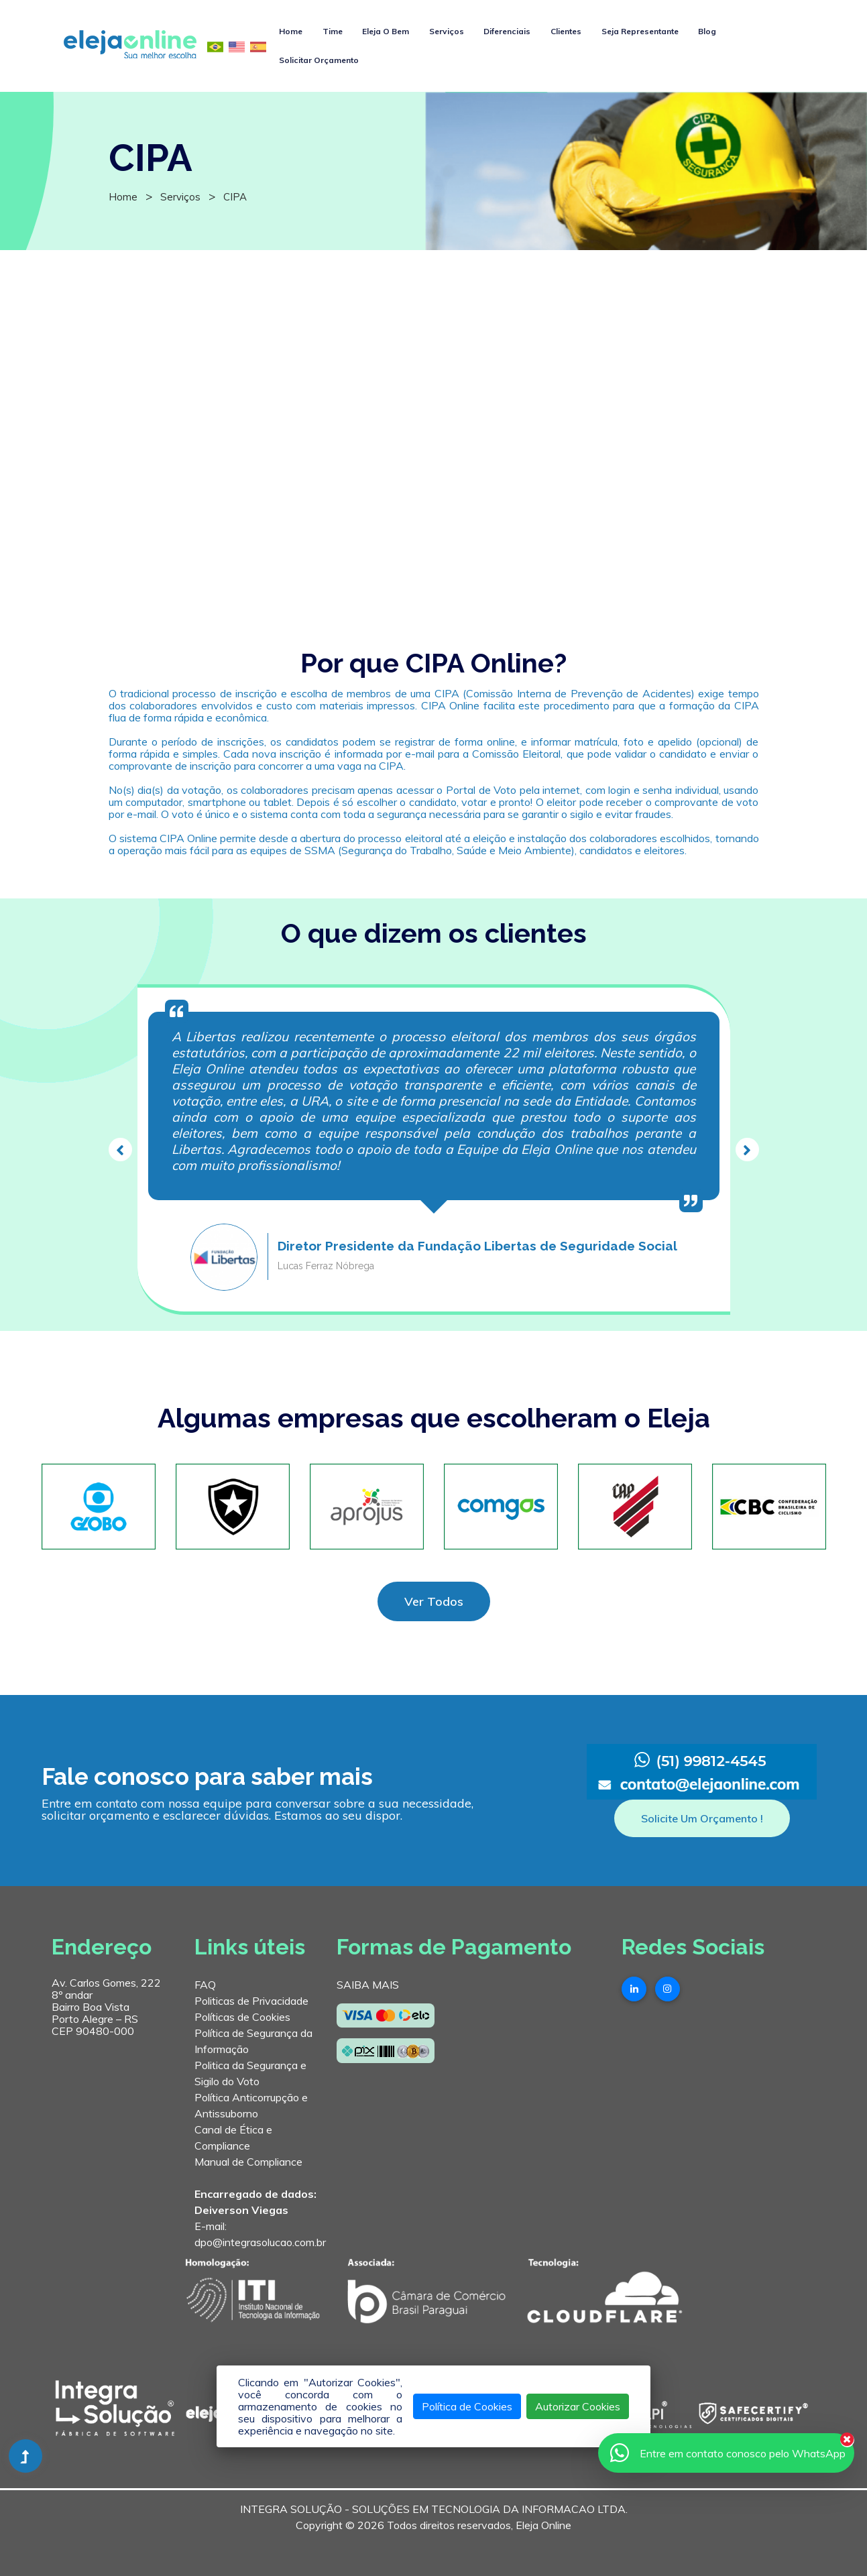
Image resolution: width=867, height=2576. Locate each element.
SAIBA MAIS (368, 1984)
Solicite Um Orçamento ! (702, 1818)
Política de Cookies (467, 2406)
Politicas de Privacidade (251, 2000)
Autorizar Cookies (577, 2406)
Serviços (446, 31)
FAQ (205, 1984)
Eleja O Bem (385, 31)
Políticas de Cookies (242, 2017)
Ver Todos (433, 1601)
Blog (707, 31)
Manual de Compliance (248, 2161)
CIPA (235, 196)
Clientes (566, 31)
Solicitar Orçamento (319, 60)
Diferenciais (506, 31)
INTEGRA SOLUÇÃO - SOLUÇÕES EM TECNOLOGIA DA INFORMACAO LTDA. (434, 2509)
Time (333, 31)
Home (290, 31)
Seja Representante (640, 31)
